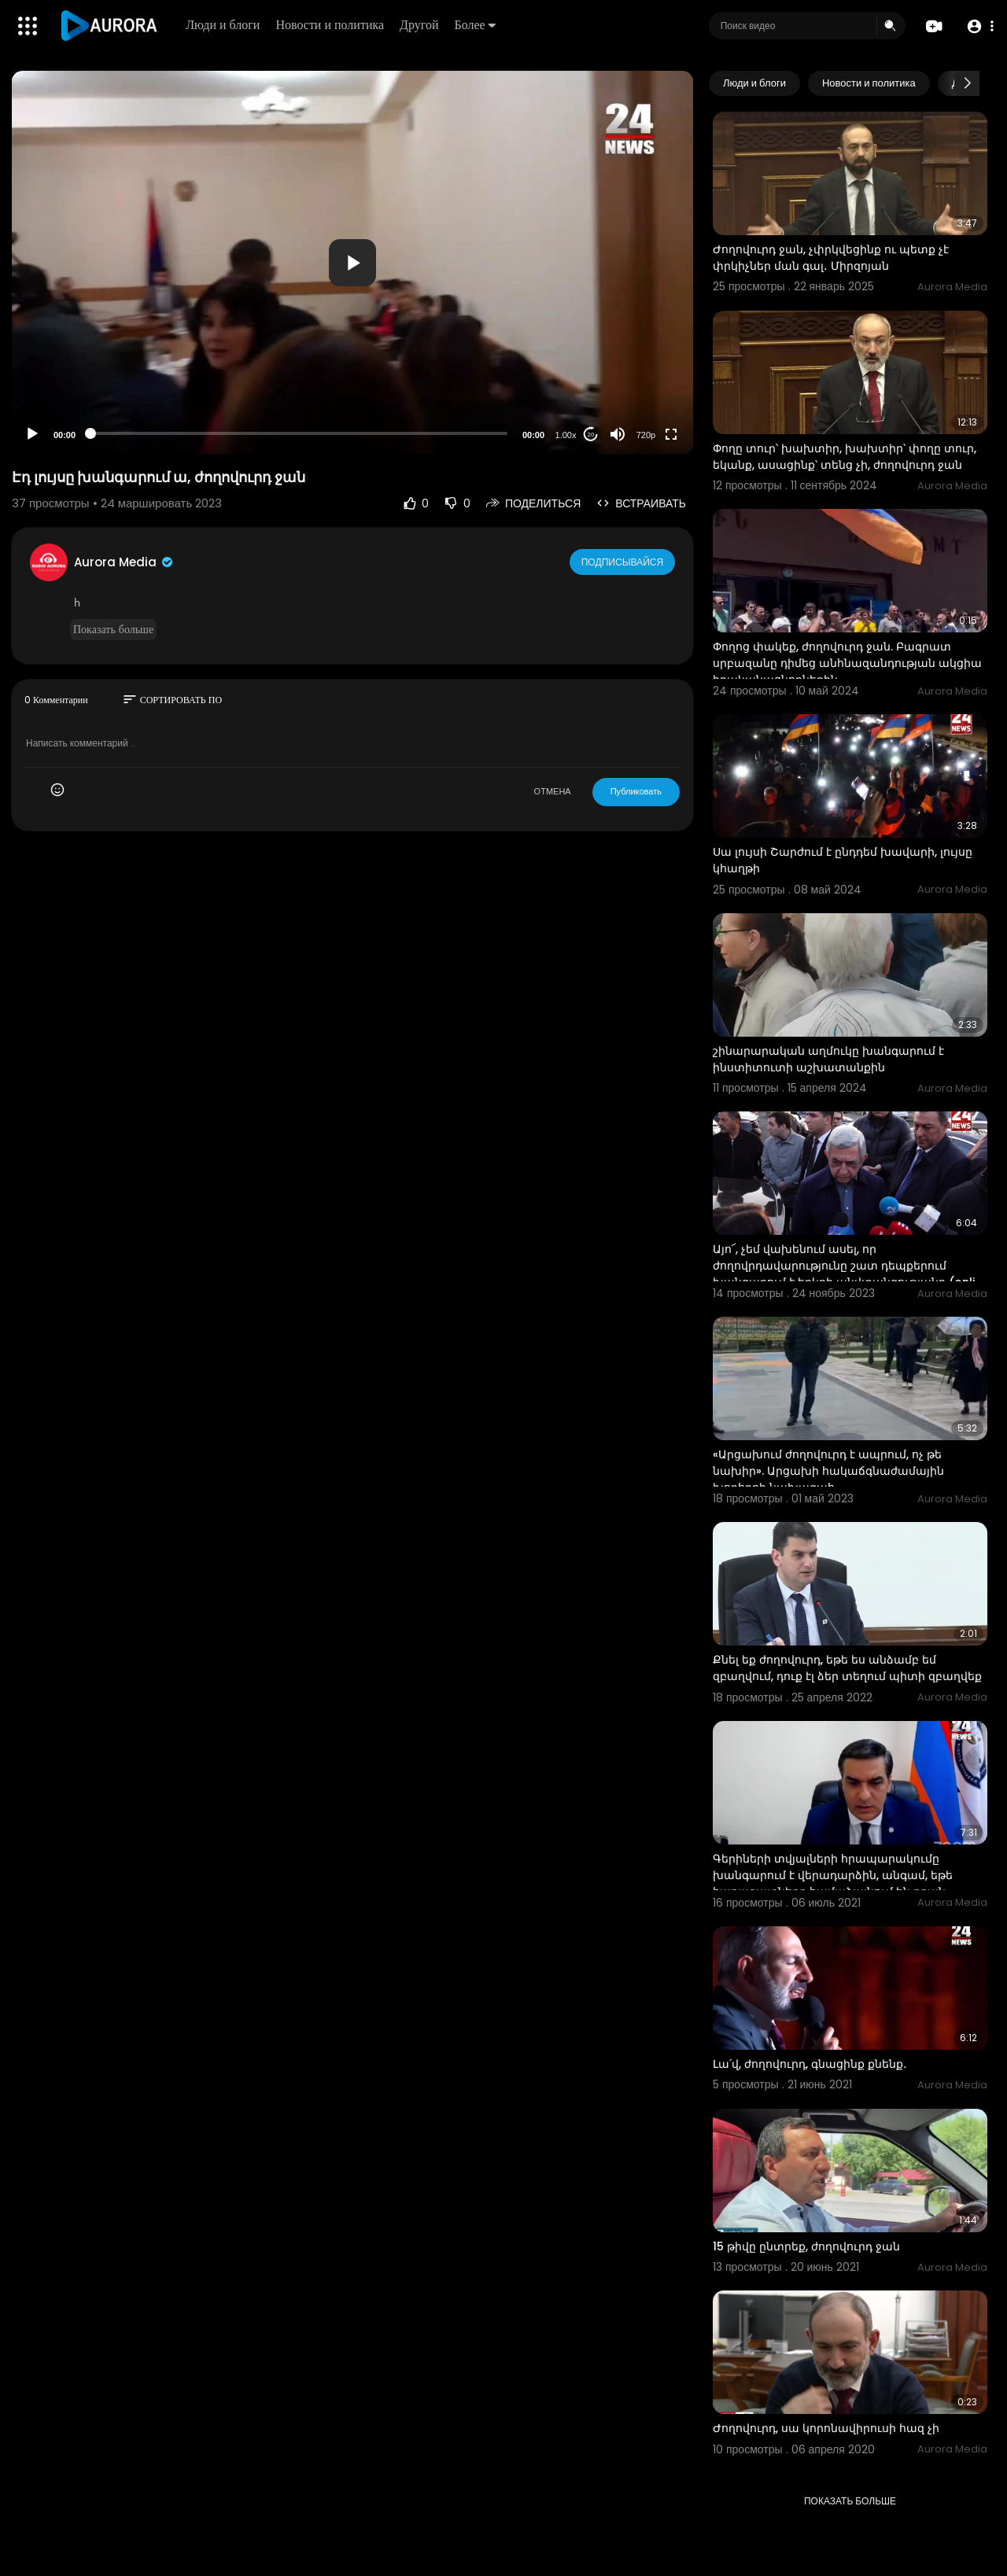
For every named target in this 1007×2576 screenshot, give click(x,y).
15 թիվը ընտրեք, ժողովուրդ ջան (806, 2246)
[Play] (32, 434)
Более (476, 25)
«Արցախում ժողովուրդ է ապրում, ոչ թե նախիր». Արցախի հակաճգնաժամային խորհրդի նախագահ (828, 1470)
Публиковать (636, 791)
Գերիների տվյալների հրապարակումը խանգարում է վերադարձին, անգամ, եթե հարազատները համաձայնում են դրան (833, 1875)
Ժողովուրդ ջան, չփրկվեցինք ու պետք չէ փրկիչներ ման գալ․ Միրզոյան (831, 257)
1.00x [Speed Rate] (566, 435)
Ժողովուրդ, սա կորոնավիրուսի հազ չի (826, 2428)
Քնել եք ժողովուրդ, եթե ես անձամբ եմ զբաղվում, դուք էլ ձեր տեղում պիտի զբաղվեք (847, 1668)
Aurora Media (124, 562)
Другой (421, 25)
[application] (352, 262)
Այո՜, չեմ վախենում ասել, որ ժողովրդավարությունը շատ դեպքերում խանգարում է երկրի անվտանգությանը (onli (844, 1265)
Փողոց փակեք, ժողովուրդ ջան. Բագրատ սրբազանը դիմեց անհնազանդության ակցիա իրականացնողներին (847, 663)
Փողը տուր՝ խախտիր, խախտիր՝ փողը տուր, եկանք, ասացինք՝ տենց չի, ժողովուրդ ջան (844, 456)
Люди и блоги (225, 25)
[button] (977, 26)
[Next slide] (966, 83)
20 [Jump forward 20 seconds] (591, 434)
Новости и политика (332, 25)
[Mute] (617, 434)
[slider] (298, 433)
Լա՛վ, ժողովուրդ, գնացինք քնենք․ (810, 2064)
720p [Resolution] (645, 435)
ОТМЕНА (552, 791)
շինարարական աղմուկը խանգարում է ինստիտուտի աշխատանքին (828, 1059)
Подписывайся (623, 561)
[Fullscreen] (671, 434)
